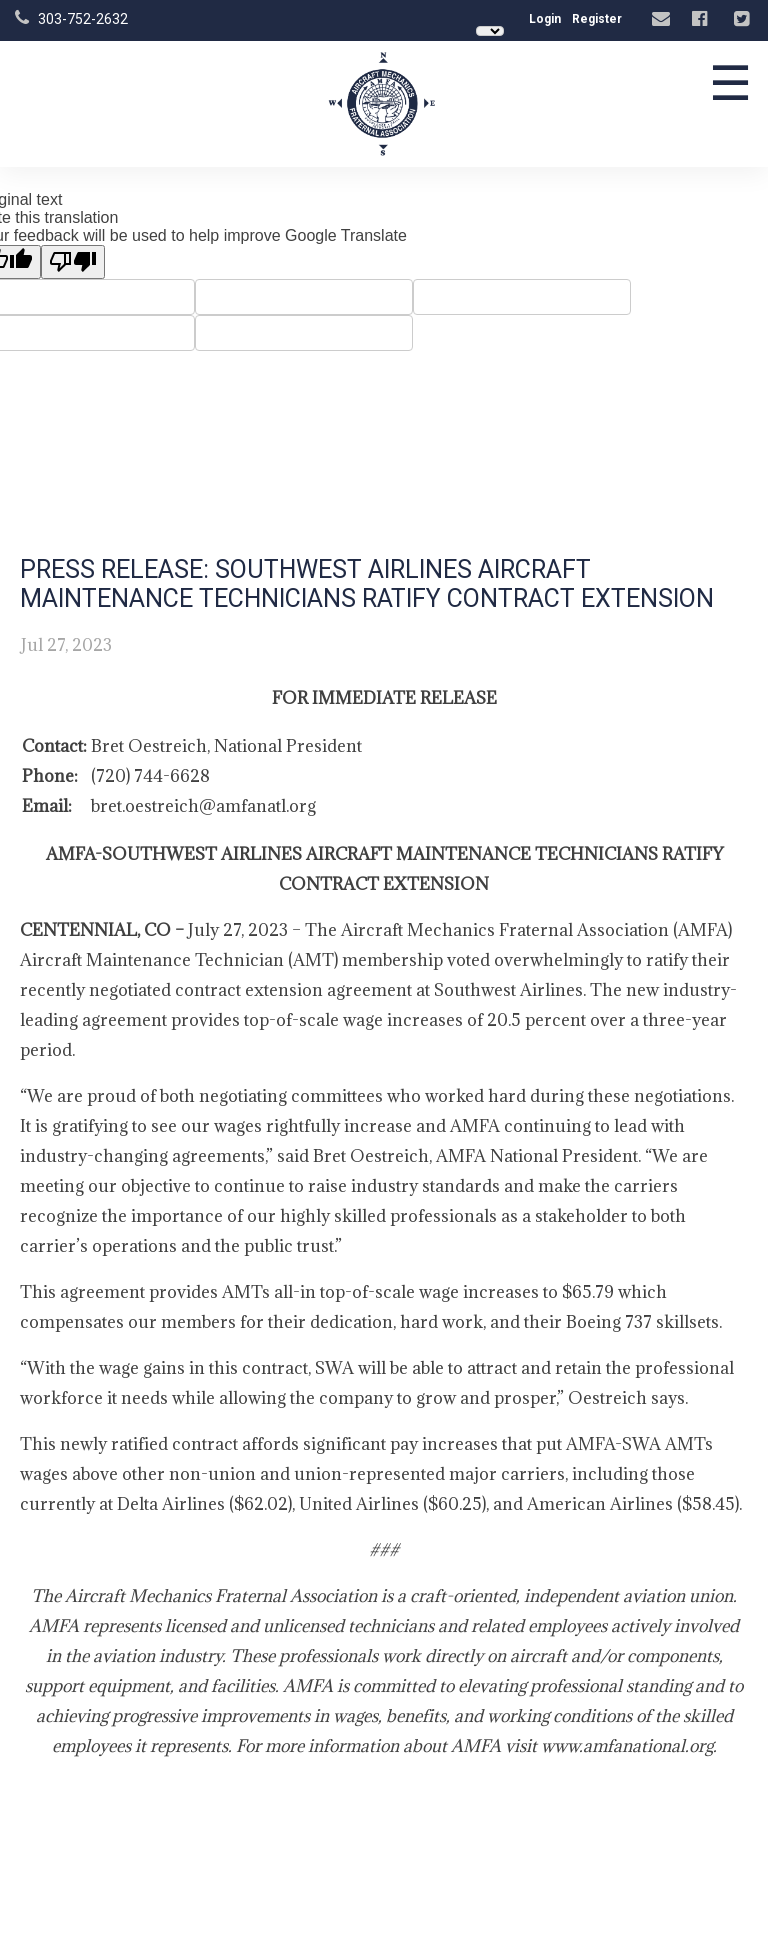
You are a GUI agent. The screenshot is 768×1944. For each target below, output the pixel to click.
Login (545, 19)
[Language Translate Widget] (490, 31)
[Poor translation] (73, 262)
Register (597, 19)
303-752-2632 (83, 19)
